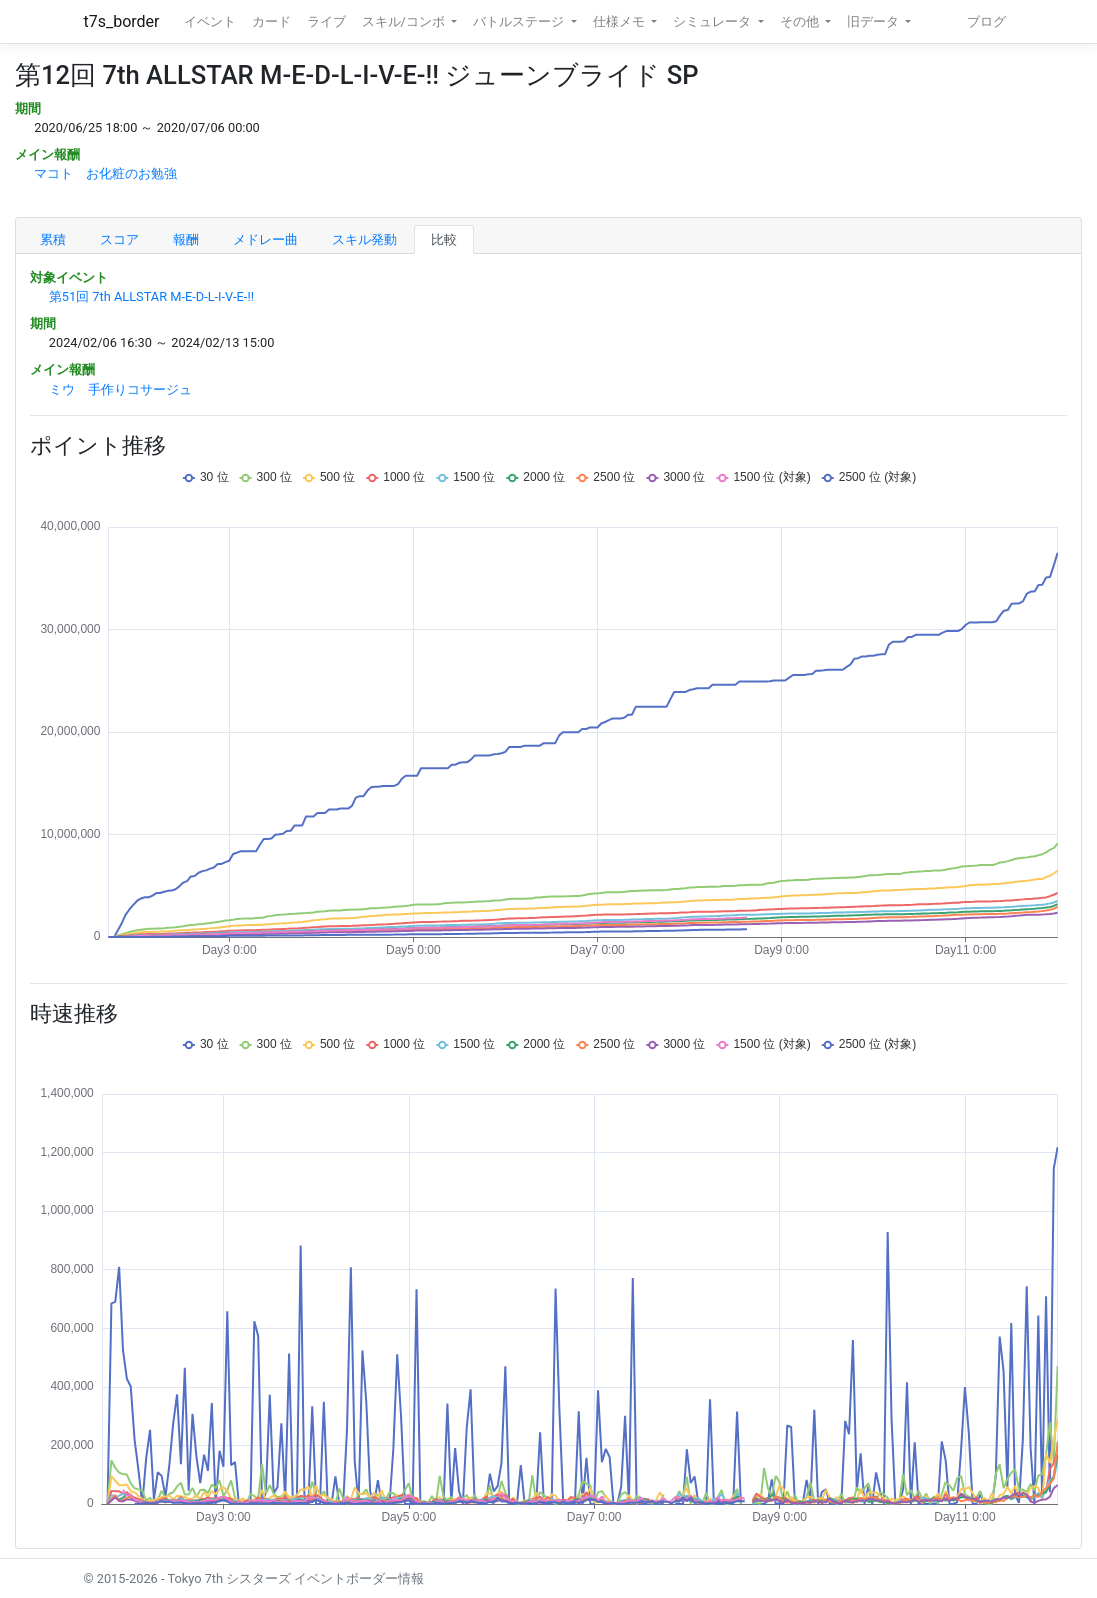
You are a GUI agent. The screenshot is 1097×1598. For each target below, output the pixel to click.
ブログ (986, 21)
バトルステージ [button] (520, 21)
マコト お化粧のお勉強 (105, 173)
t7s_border (122, 21)
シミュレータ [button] (713, 21)
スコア (119, 239)
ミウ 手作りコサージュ (120, 389)
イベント (210, 21)
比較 (444, 239)
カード (271, 21)
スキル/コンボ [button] (405, 21)
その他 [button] (801, 21)
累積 (53, 239)
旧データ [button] (874, 21)
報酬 (186, 239)
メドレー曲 (265, 239)
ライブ (326, 21)
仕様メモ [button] (620, 21)
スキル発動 (364, 239)
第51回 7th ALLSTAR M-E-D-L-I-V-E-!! (151, 296)
